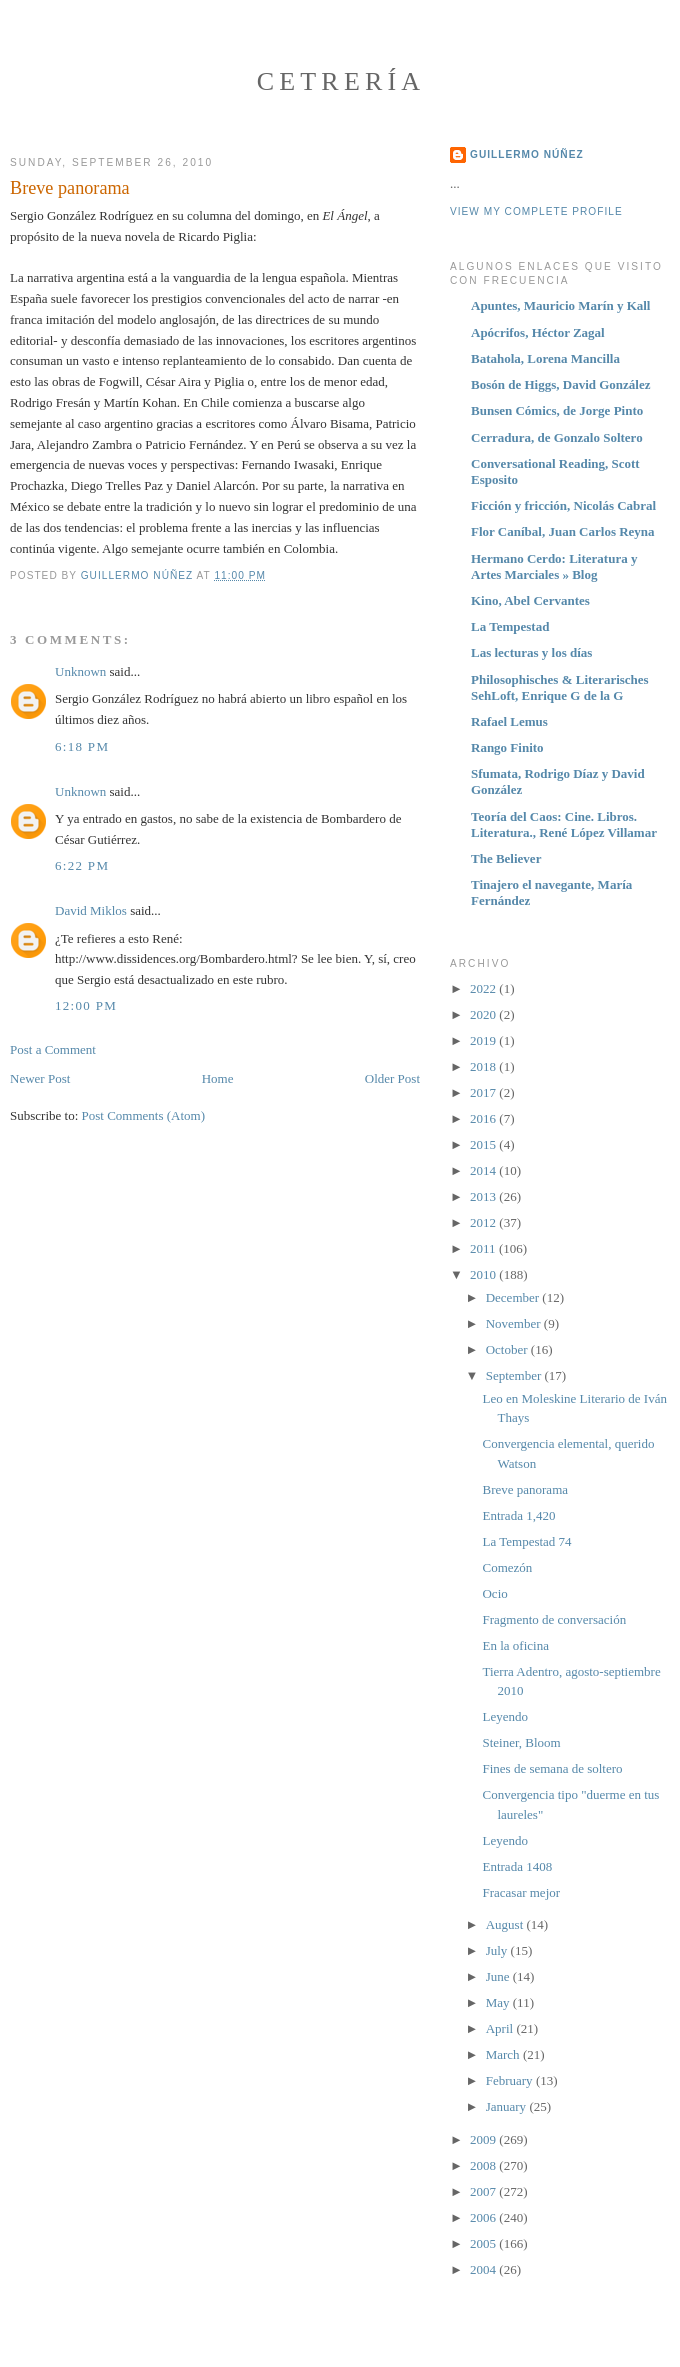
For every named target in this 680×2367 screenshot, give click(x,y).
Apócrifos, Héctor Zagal (538, 332)
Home (218, 1078)
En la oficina (515, 1645)
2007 (484, 2191)
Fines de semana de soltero (552, 1768)
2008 (484, 2165)
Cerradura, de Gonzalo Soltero (557, 437)
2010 (484, 1274)
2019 (484, 1040)
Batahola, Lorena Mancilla (545, 358)
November (515, 1323)
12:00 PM (86, 1005)
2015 (484, 1144)
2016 (484, 1118)
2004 (484, 2269)
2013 (484, 1196)
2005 (484, 2243)
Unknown (80, 671)
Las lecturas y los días (531, 652)
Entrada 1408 (517, 1866)
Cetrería (341, 81)
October (508, 1349)
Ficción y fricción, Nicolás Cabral (563, 505)
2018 (484, 1066)
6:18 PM (82, 746)
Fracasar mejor (521, 1892)
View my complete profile (536, 211)
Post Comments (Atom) (144, 1115)
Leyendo (504, 1716)
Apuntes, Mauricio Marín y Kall (560, 305)
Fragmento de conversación (554, 1619)
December (514, 1297)
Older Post (392, 1078)
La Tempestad (510, 626)
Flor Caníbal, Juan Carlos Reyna (563, 531)
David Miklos (91, 910)
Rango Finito (507, 747)
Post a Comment (53, 1049)
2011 (484, 1248)
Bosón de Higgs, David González (561, 384)
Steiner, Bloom (521, 1742)
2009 (484, 2139)
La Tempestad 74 (526, 1541)
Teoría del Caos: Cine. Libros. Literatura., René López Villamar (564, 824)
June (499, 1976)
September (515, 1375)
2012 (484, 1222)
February (511, 2080)
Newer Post (40, 1078)
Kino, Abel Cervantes (530, 600)
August (506, 1924)
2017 (484, 1092)
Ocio (494, 1593)
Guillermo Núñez (527, 154)
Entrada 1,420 (518, 1515)
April (501, 2028)
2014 (484, 1170)
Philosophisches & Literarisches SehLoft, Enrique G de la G (560, 687)
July (498, 1950)
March (504, 2054)
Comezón (507, 1567)
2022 (484, 988)
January (508, 2106)
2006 (484, 2217)
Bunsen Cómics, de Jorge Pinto (557, 410)
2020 (484, 1014)
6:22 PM (82, 865)
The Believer (506, 858)
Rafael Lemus (509, 721)
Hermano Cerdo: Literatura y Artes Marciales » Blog (554, 566)
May (499, 2002)
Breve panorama (525, 1489)
